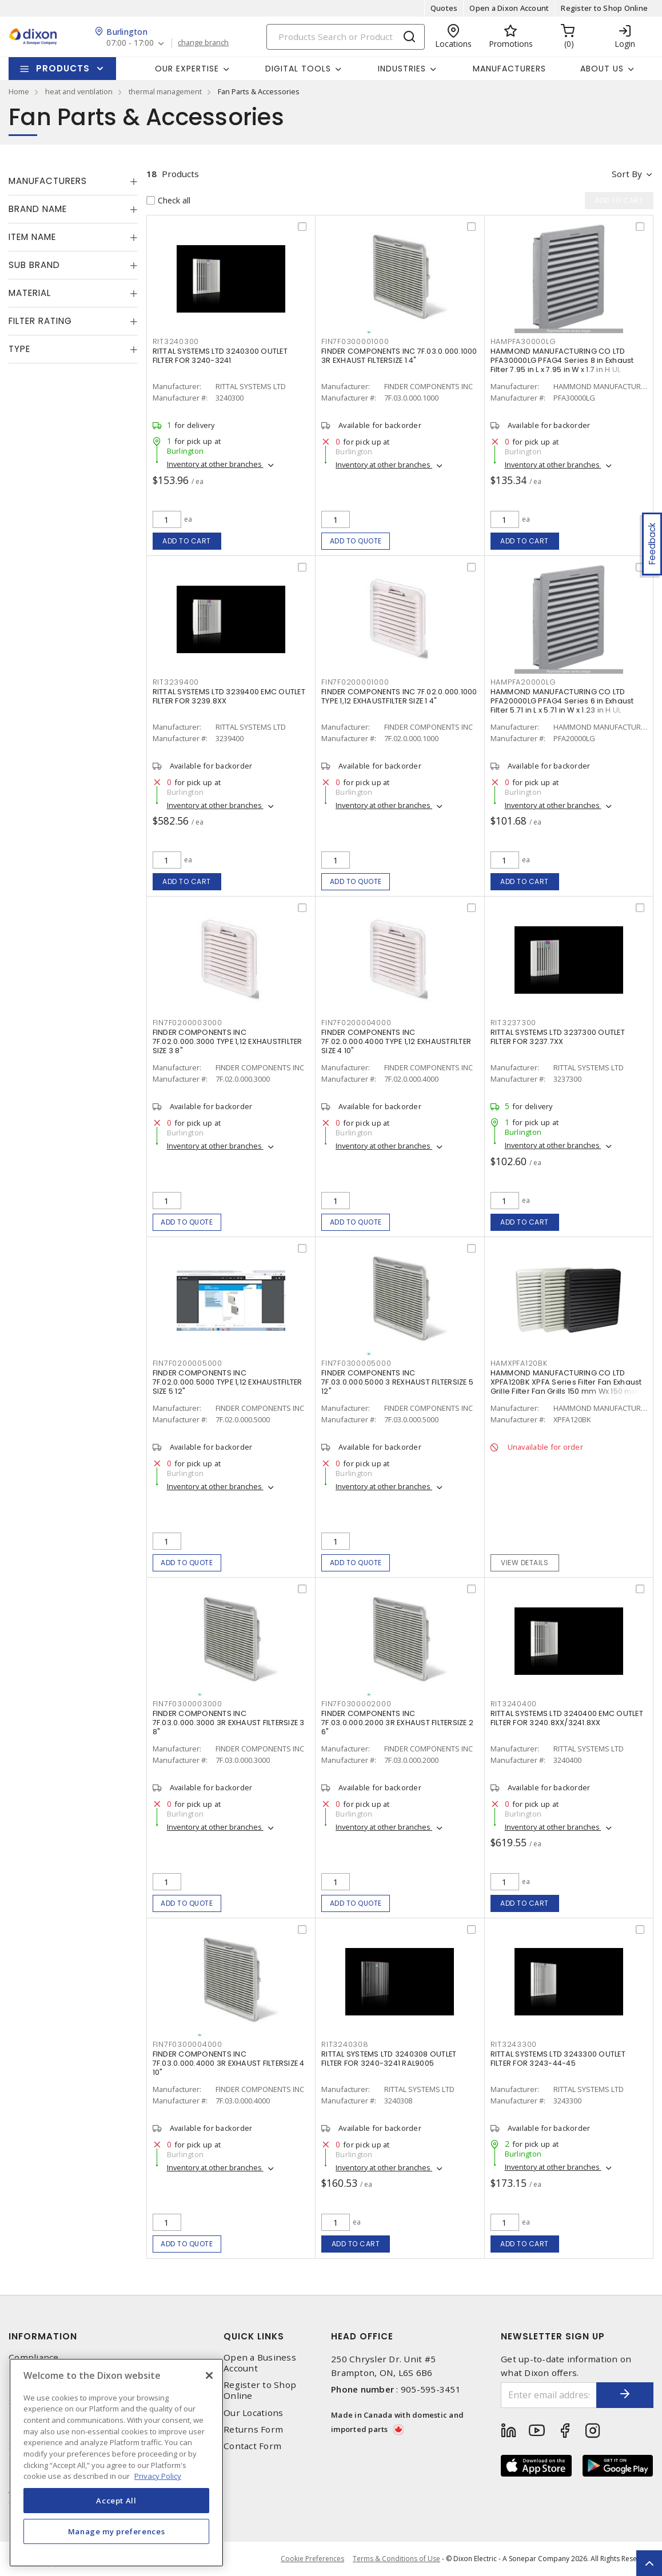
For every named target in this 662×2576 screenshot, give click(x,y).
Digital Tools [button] (298, 68)
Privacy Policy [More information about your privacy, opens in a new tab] (157, 2476)
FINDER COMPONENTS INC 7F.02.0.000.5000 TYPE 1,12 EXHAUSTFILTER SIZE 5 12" (227, 1382)
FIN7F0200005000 (187, 1363)
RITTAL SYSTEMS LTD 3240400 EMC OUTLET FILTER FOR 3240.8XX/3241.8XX (566, 1718)
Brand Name (38, 209)
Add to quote (356, 541)
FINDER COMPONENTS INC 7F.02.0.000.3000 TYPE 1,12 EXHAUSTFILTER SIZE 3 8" (227, 1041)
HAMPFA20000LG (523, 682)
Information (43, 2336)
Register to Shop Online (604, 8)
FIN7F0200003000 (187, 1022)
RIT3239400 (176, 682)
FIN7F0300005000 (356, 1363)
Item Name (32, 237)
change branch (203, 42)
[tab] (73, 181)
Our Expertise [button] (187, 68)
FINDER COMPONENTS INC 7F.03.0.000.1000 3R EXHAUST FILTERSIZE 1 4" (399, 355)
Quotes (444, 8)
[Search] (345, 37)
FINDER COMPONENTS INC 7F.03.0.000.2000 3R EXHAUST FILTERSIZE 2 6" (397, 1723)
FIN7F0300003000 (187, 1704)
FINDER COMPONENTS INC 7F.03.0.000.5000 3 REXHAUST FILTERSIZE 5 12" (397, 1382)
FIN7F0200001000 (355, 682)
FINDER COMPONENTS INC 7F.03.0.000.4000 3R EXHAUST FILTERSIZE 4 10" (229, 2063)
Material (30, 293)
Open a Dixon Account (509, 8)
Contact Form (252, 2446)
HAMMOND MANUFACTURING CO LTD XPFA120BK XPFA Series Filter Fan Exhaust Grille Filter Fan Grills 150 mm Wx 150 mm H (568, 1382)
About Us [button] (602, 68)
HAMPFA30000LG (523, 341)
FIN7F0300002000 (356, 1704)
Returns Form (253, 2429)
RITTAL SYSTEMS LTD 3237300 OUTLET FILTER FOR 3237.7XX (557, 1036)
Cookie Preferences (312, 2558)
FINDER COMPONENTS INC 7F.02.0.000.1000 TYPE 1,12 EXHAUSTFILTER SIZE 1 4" (399, 696)
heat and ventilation (79, 91)
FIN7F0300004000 (187, 2044)
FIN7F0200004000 (356, 1022)
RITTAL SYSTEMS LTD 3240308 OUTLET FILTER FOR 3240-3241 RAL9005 (388, 2058)
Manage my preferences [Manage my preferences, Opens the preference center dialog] (116, 2531)
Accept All (116, 2500)
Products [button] (63, 68)
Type (19, 349)
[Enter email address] (549, 2395)
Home (19, 91)
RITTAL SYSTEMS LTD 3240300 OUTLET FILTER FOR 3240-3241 (220, 355)
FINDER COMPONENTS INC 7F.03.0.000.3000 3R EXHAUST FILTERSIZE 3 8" (229, 1723)
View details (524, 1562)
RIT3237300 (513, 1022)
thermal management (165, 91)
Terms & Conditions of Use (396, 2558)
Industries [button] (402, 68)
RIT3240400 (513, 1704)
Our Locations (253, 2412)
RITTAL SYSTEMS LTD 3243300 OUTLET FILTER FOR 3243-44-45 (557, 2058)
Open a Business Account (260, 2363)
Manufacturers (509, 68)
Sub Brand (34, 265)
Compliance (34, 2357)
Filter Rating (40, 321)
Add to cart (186, 541)
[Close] (209, 2375)
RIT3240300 (176, 341)
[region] (116, 2462)
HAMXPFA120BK (519, 1363)
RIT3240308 (345, 2044)
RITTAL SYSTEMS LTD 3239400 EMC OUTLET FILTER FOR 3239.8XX (229, 696)
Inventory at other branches (215, 464)
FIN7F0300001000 (355, 341)
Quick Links (254, 2336)
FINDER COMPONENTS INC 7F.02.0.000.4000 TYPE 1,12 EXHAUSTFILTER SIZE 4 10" (396, 1041)
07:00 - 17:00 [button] (130, 43)
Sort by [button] (627, 173)
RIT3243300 (513, 2044)
